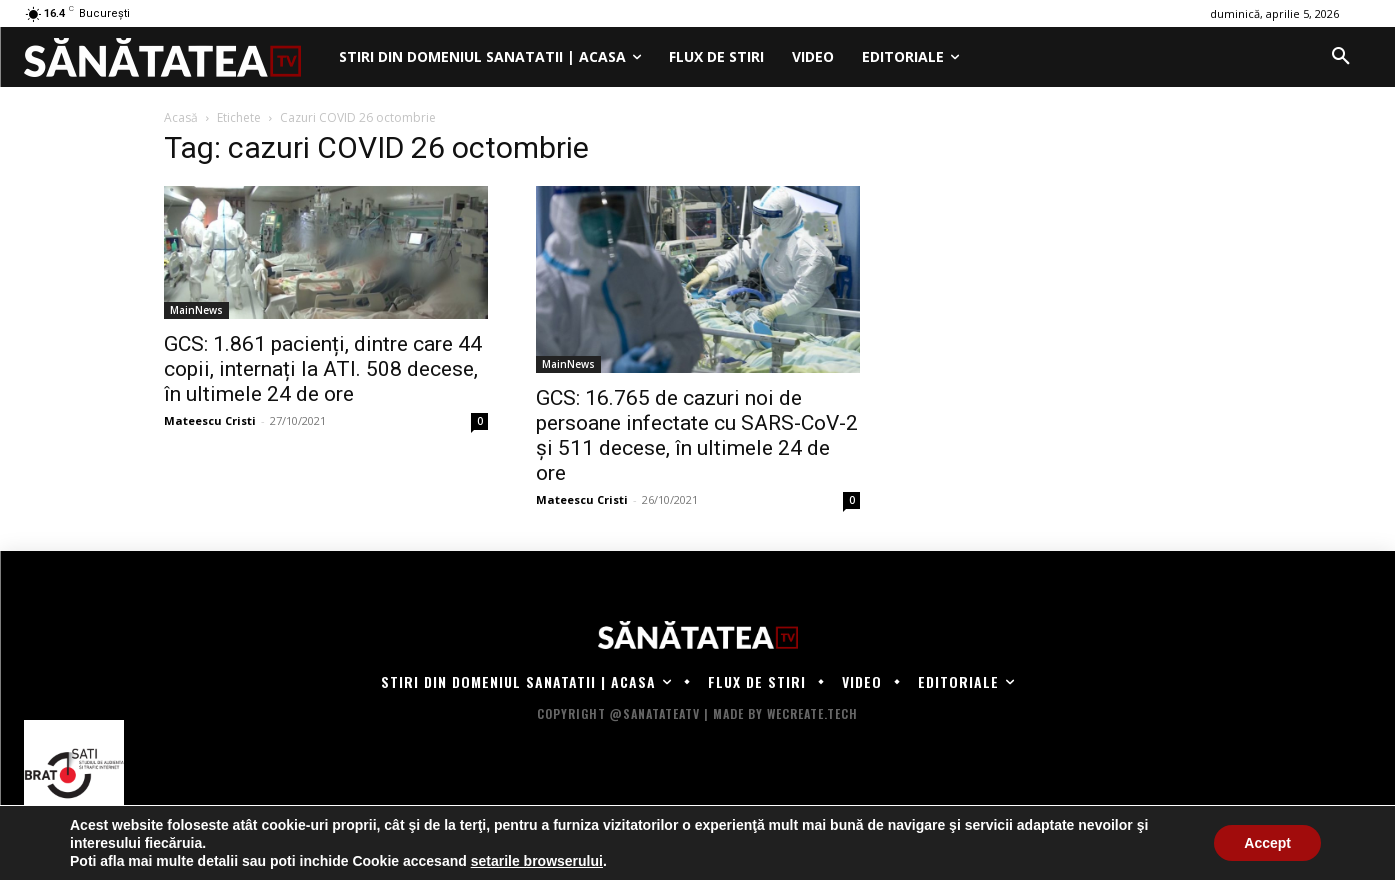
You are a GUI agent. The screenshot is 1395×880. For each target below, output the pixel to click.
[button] (1341, 57)
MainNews (196, 310)
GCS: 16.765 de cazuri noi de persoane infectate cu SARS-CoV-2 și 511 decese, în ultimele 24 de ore (697, 435)
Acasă (181, 117)
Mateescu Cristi (210, 420)
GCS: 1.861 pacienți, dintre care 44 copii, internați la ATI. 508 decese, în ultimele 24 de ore (323, 369)
